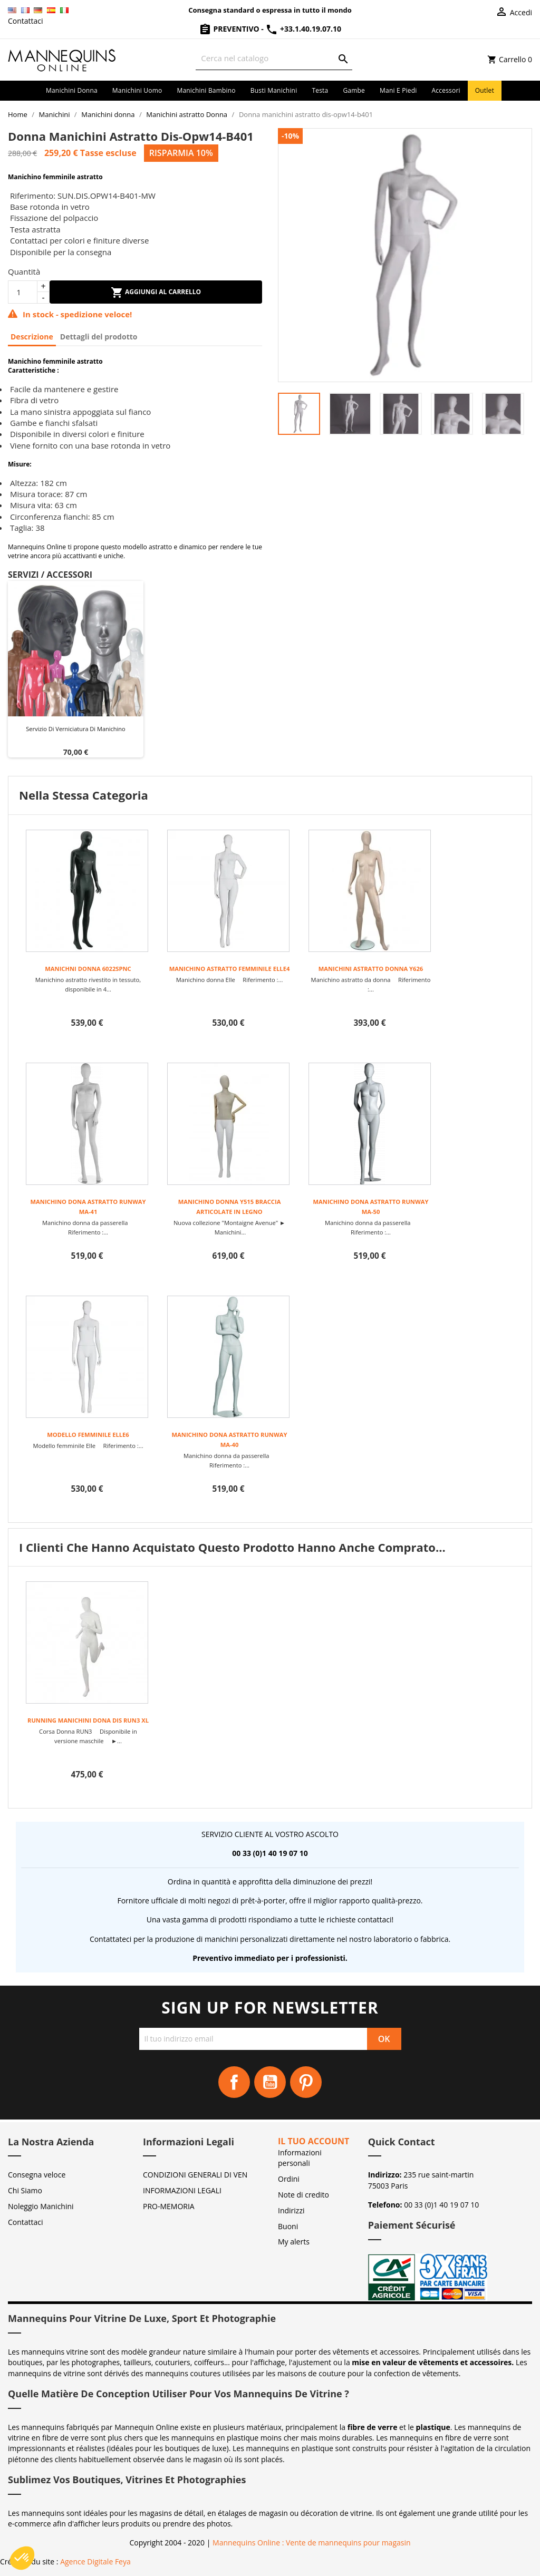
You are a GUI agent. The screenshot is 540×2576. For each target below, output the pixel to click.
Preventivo (230, 29)
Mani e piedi (398, 90)
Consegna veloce (36, 2175)
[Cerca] (274, 58)
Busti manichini (273, 90)
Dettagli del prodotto (99, 337)
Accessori (446, 90)
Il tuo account (313, 2141)
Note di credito (303, 2195)
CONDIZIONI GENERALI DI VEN (195, 2175)
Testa (320, 90)
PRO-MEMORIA (169, 2206)
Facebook (234, 2082)
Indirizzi (291, 2210)
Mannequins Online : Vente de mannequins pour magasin (311, 2543)
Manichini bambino (206, 90)
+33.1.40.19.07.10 (303, 29)
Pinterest (306, 2082)
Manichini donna (72, 90)
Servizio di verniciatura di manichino (75, 729)
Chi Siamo (25, 2190)
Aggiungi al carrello (156, 292)
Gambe (354, 90)
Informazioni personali (300, 2157)
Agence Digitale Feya (95, 2561)
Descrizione (32, 337)
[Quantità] (22, 292)
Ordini (289, 2179)
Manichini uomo (137, 90)
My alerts (294, 2242)
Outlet (484, 90)
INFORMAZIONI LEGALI (182, 2190)
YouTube (270, 2082)
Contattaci (25, 21)
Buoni (288, 2226)
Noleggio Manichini (41, 2206)
